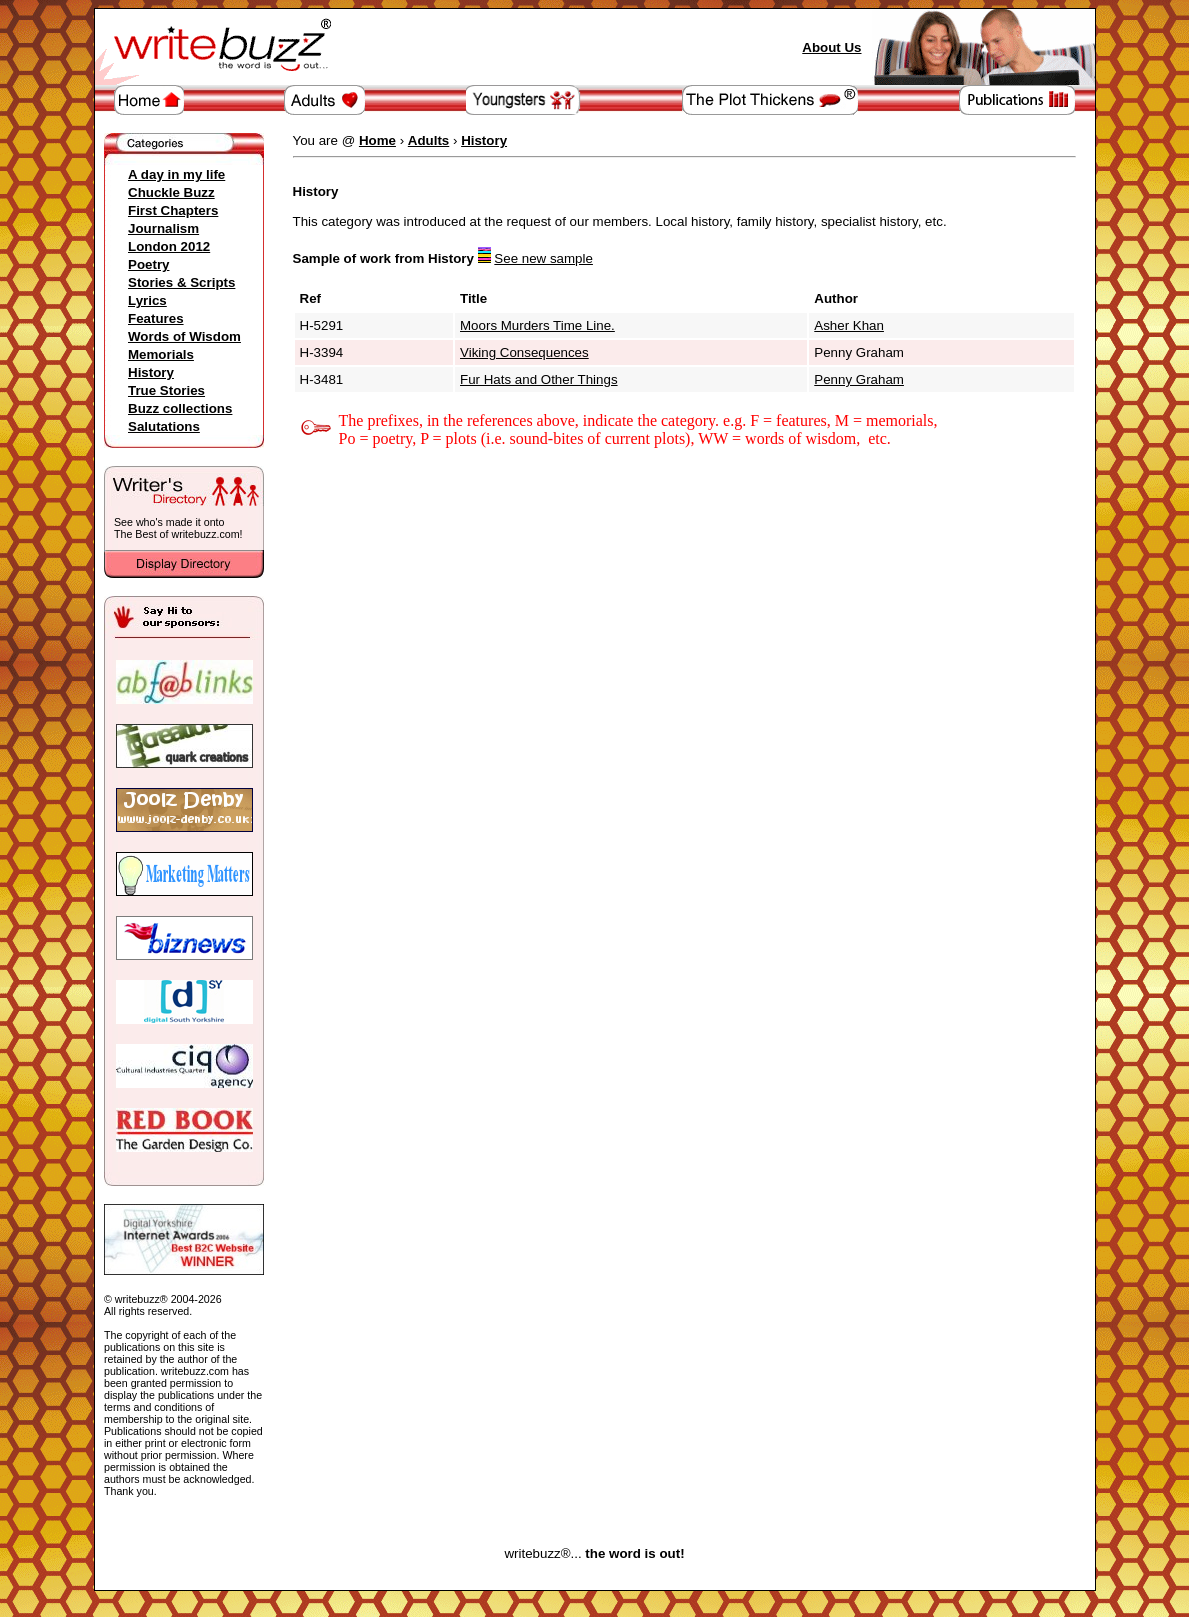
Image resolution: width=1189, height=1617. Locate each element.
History (151, 372)
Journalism (163, 228)
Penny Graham (859, 379)
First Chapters (173, 210)
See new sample (543, 258)
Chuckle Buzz (171, 192)
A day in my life (176, 174)
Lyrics (147, 300)
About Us (831, 47)
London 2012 (169, 246)
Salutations (164, 426)
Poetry (148, 264)
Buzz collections (180, 408)
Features (156, 318)
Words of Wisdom (184, 336)
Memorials (161, 354)
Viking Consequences (524, 352)
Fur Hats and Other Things (539, 379)
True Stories (166, 390)
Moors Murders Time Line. (537, 325)
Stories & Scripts (181, 282)
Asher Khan (849, 325)
